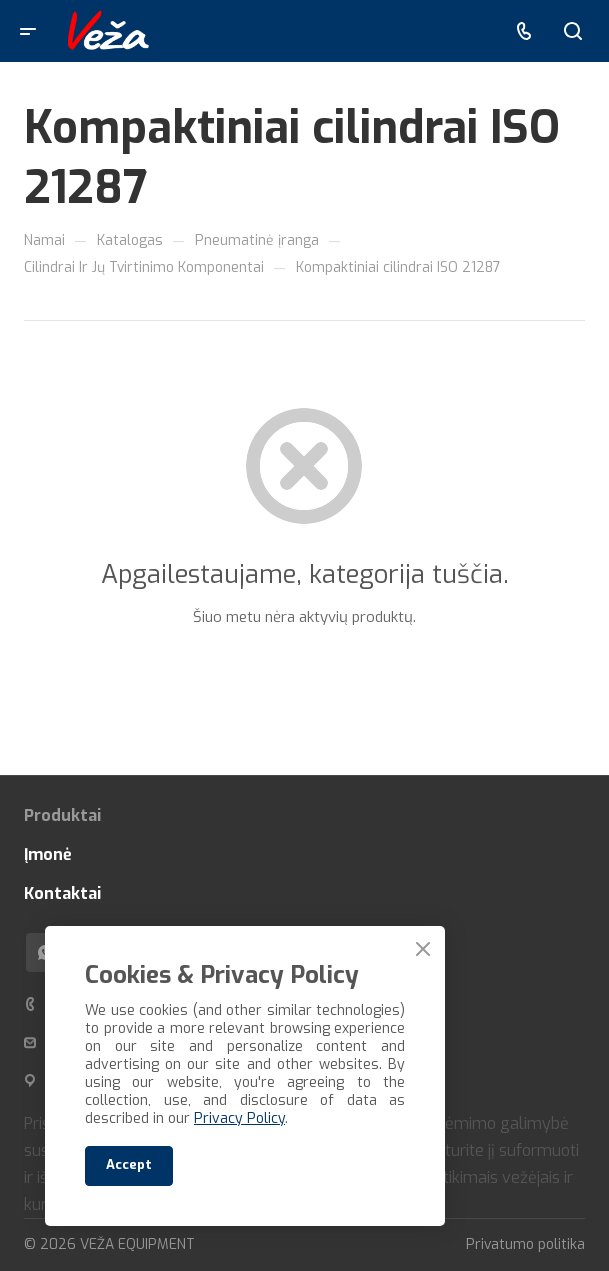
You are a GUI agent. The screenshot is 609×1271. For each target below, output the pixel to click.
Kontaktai (62, 893)
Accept (129, 1164)
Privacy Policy (239, 1118)
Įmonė (48, 854)
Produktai (62, 815)
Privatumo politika (525, 1244)
